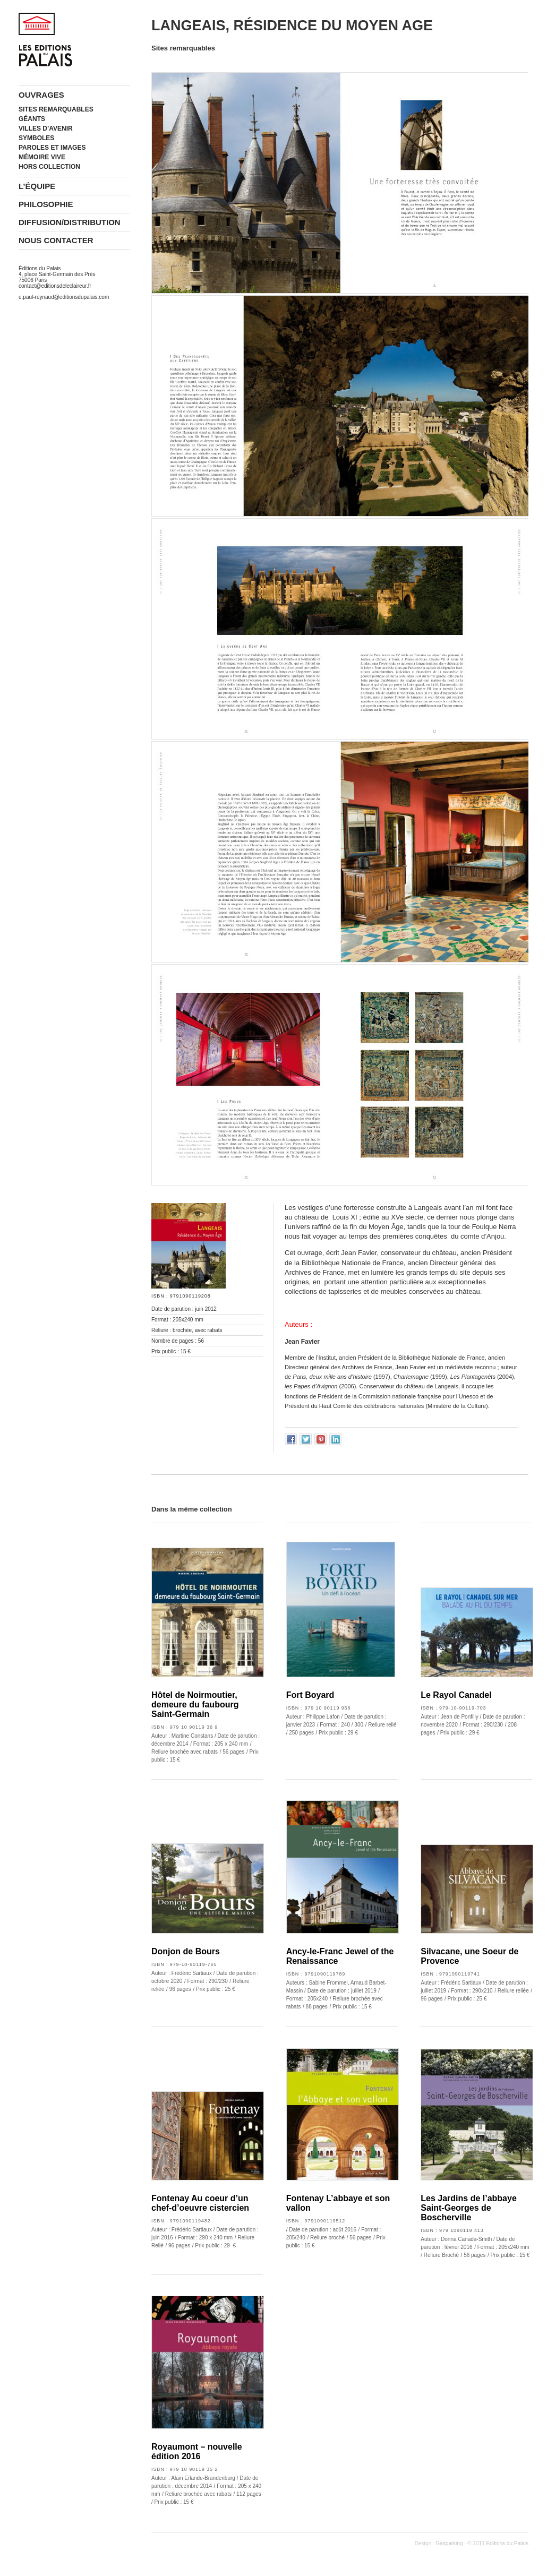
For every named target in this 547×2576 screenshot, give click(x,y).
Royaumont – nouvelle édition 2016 (196, 2451)
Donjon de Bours (185, 1951)
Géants (32, 119)
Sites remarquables (56, 109)
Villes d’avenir (46, 128)
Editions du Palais (507, 2543)
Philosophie (46, 204)
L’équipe (37, 186)
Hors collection (49, 166)
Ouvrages (41, 94)
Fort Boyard (310, 1694)
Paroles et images (52, 147)
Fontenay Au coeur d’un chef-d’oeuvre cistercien (200, 2203)
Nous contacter (56, 240)
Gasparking (449, 2543)
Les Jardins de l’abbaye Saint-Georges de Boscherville (469, 2208)
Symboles (36, 138)
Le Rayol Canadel (456, 1694)
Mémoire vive (42, 157)
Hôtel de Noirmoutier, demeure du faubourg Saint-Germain (194, 1704)
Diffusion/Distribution (70, 222)
